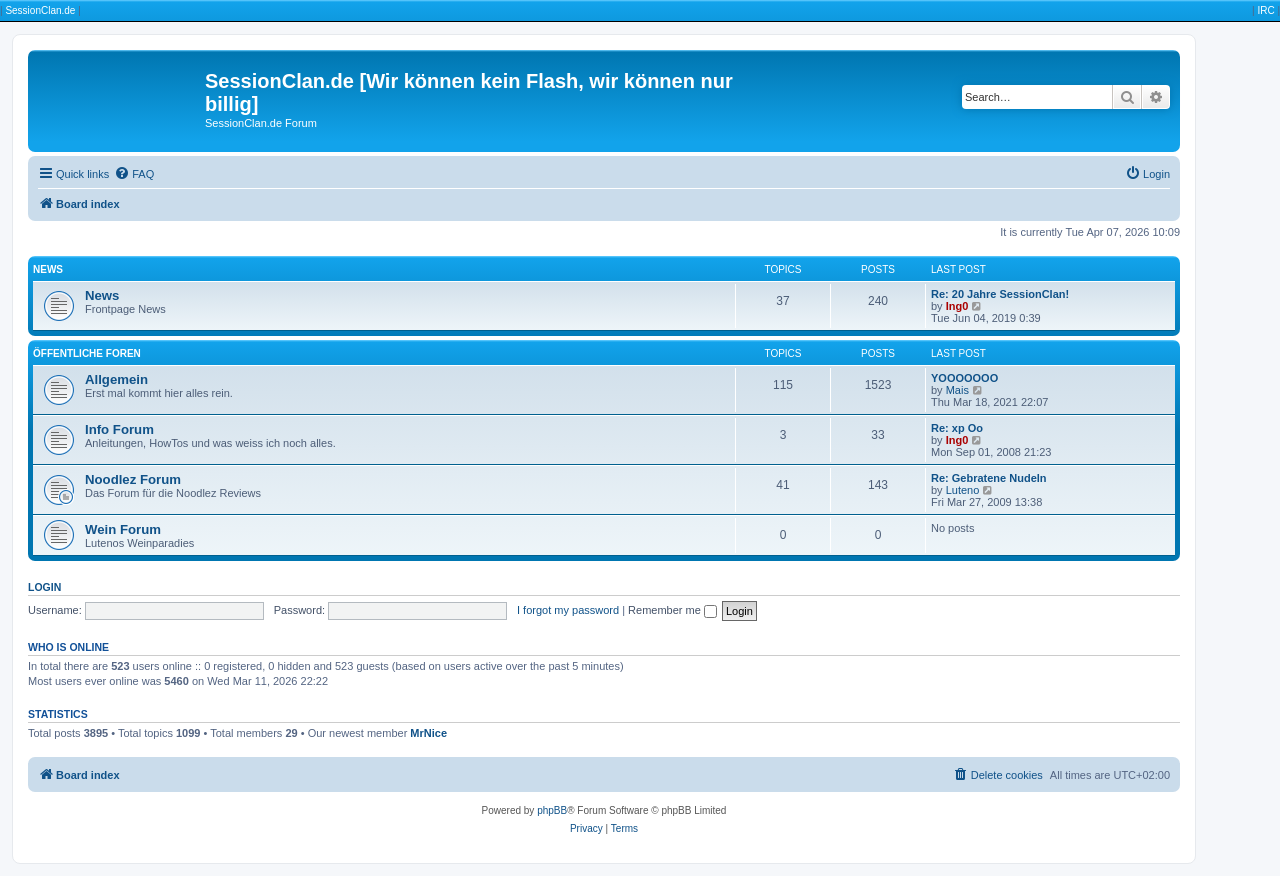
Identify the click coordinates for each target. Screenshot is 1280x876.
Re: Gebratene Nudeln (989, 478)
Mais (957, 390)
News (48, 269)
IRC (1265, 10)
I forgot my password (568, 610)
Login (44, 587)
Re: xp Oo (957, 428)
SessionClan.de (40, 10)
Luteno (963, 490)
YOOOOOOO (964, 378)
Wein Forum (123, 529)
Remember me (672, 610)
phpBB (552, 810)
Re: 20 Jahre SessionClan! (1000, 294)
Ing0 (957, 306)
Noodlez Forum (133, 479)
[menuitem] (134, 174)
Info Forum (119, 429)
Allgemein (116, 379)
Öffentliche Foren (87, 353)
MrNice (428, 733)
